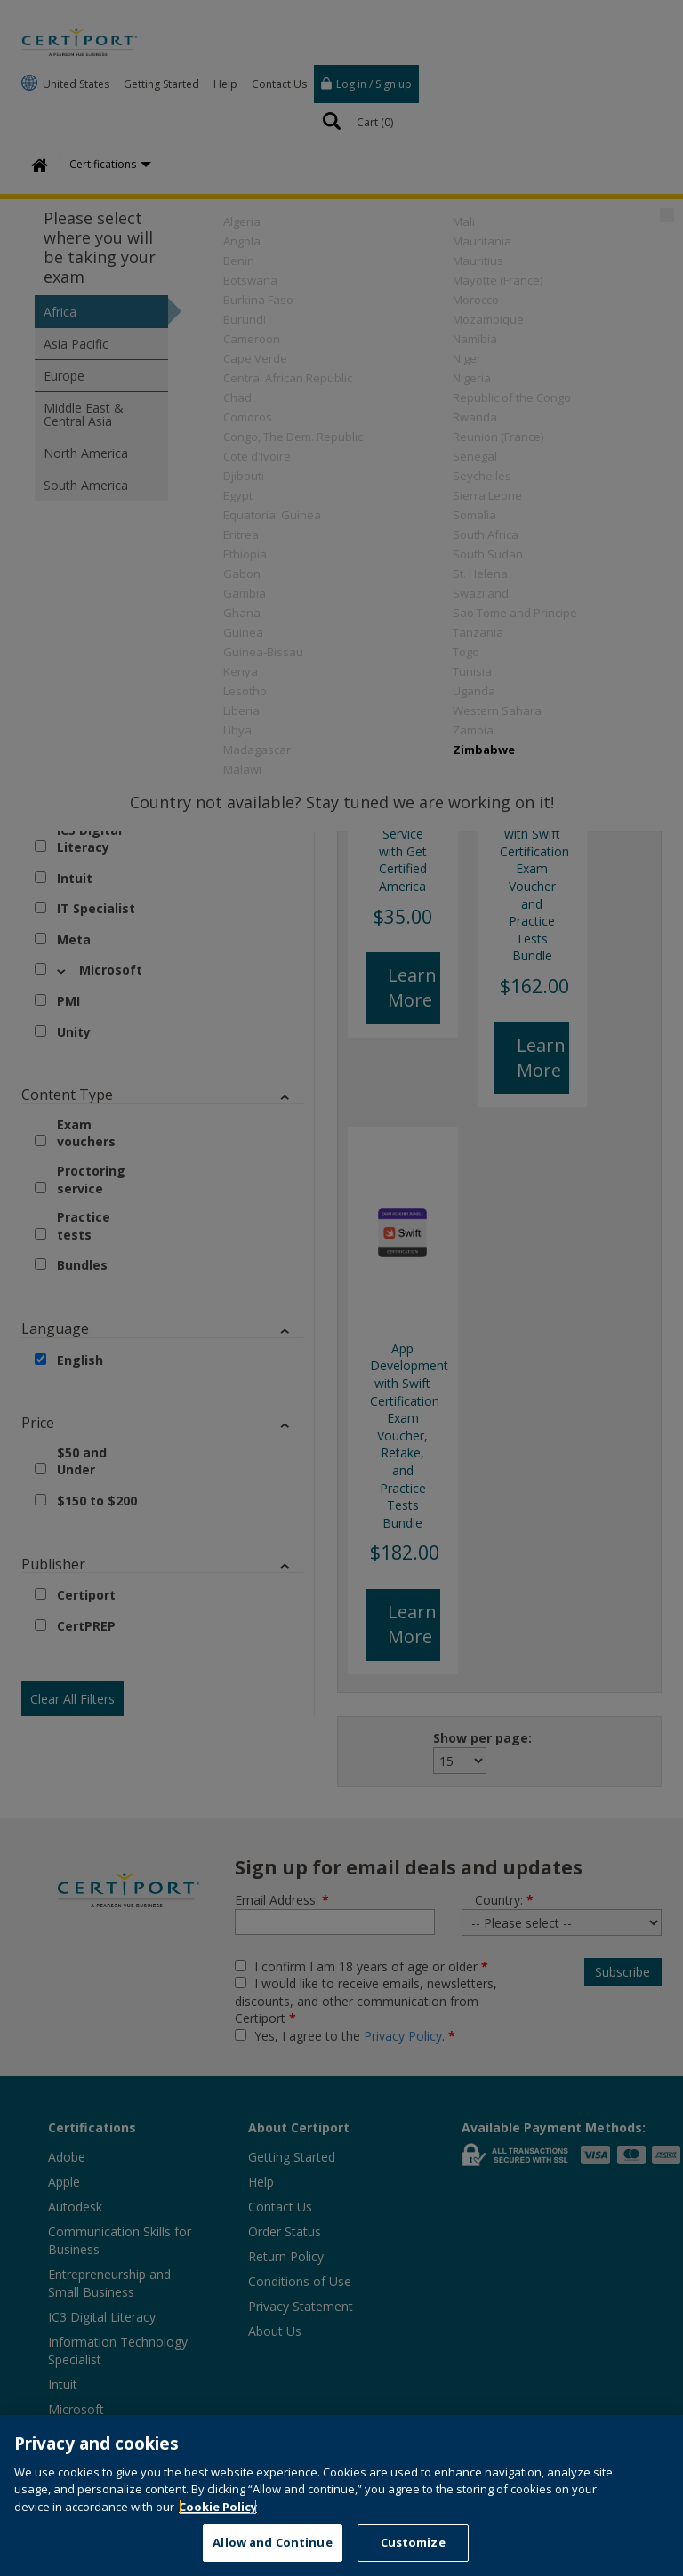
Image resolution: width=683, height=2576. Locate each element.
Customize (413, 2542)
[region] (341, 2495)
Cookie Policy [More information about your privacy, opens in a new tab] (218, 2507)
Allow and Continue (272, 2542)
